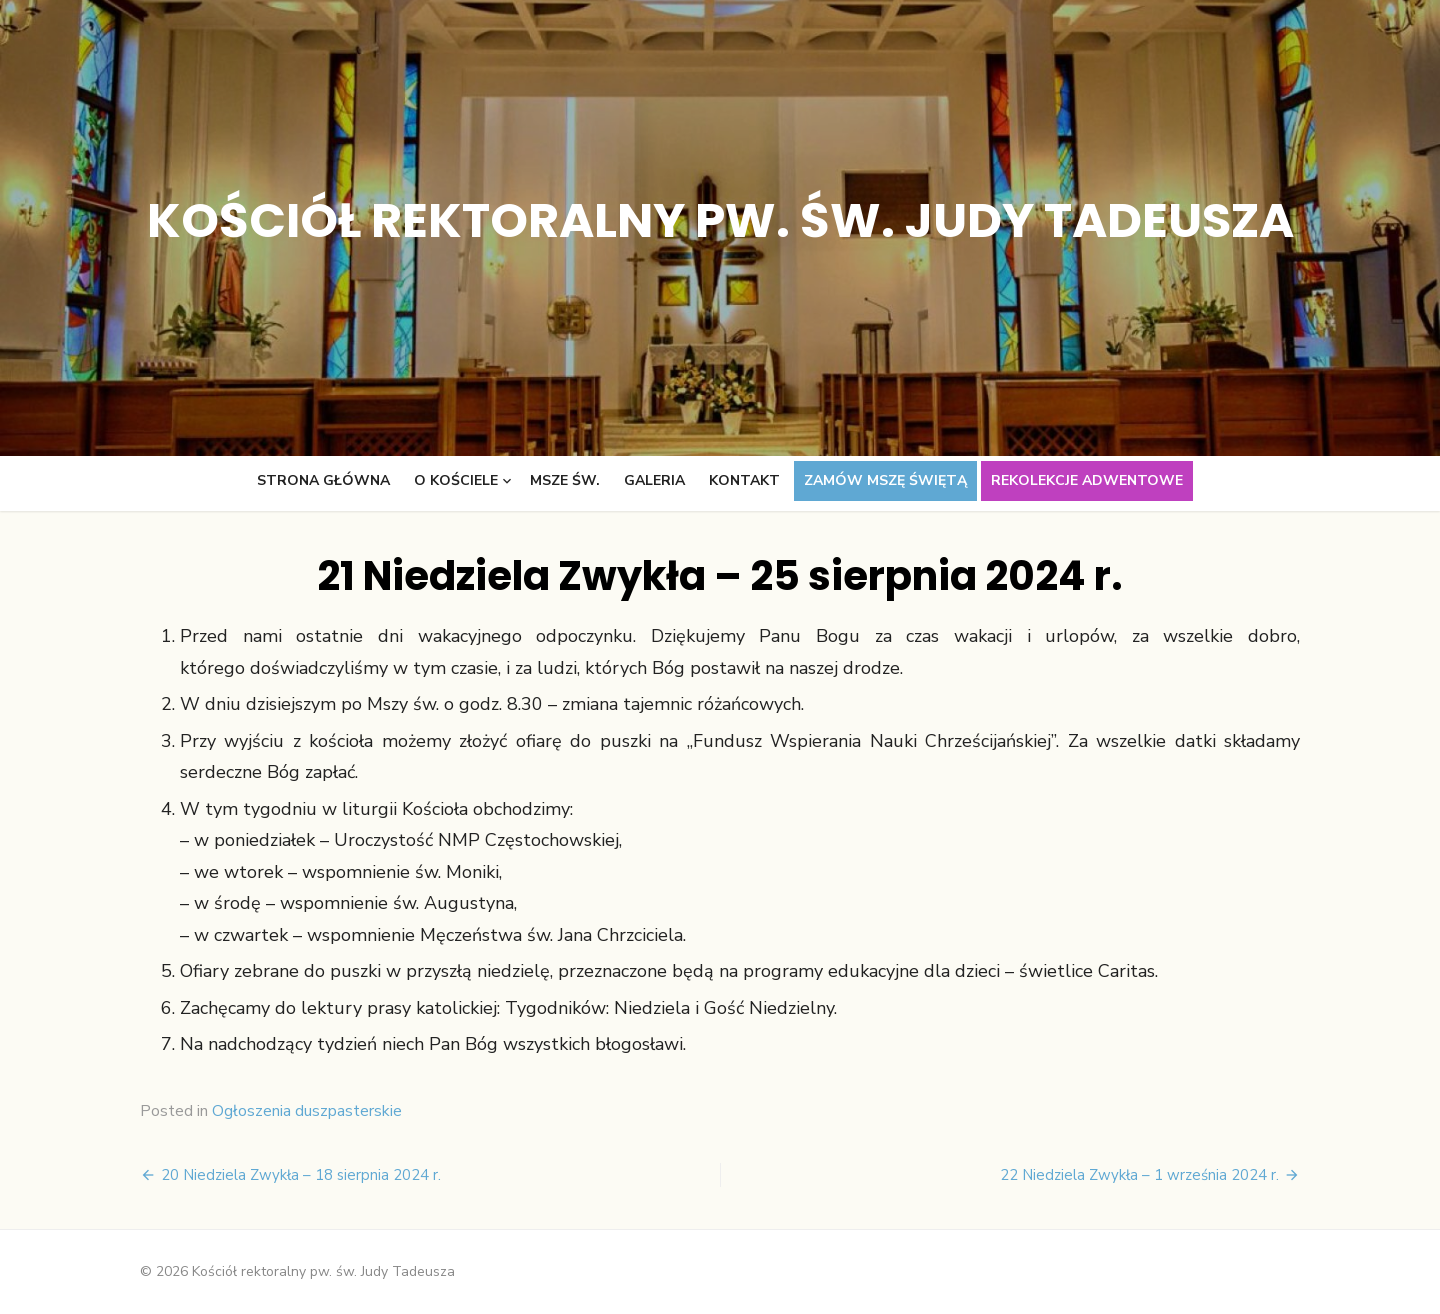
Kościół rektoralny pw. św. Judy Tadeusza (720, 220)
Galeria (654, 480)
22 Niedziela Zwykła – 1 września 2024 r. (1139, 1175)
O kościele (456, 480)
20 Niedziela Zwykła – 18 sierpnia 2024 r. (301, 1175)
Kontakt (744, 480)
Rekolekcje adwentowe (1087, 480)
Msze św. (565, 480)
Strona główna (323, 480)
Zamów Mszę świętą (885, 480)
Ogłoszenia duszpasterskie (307, 1111)
